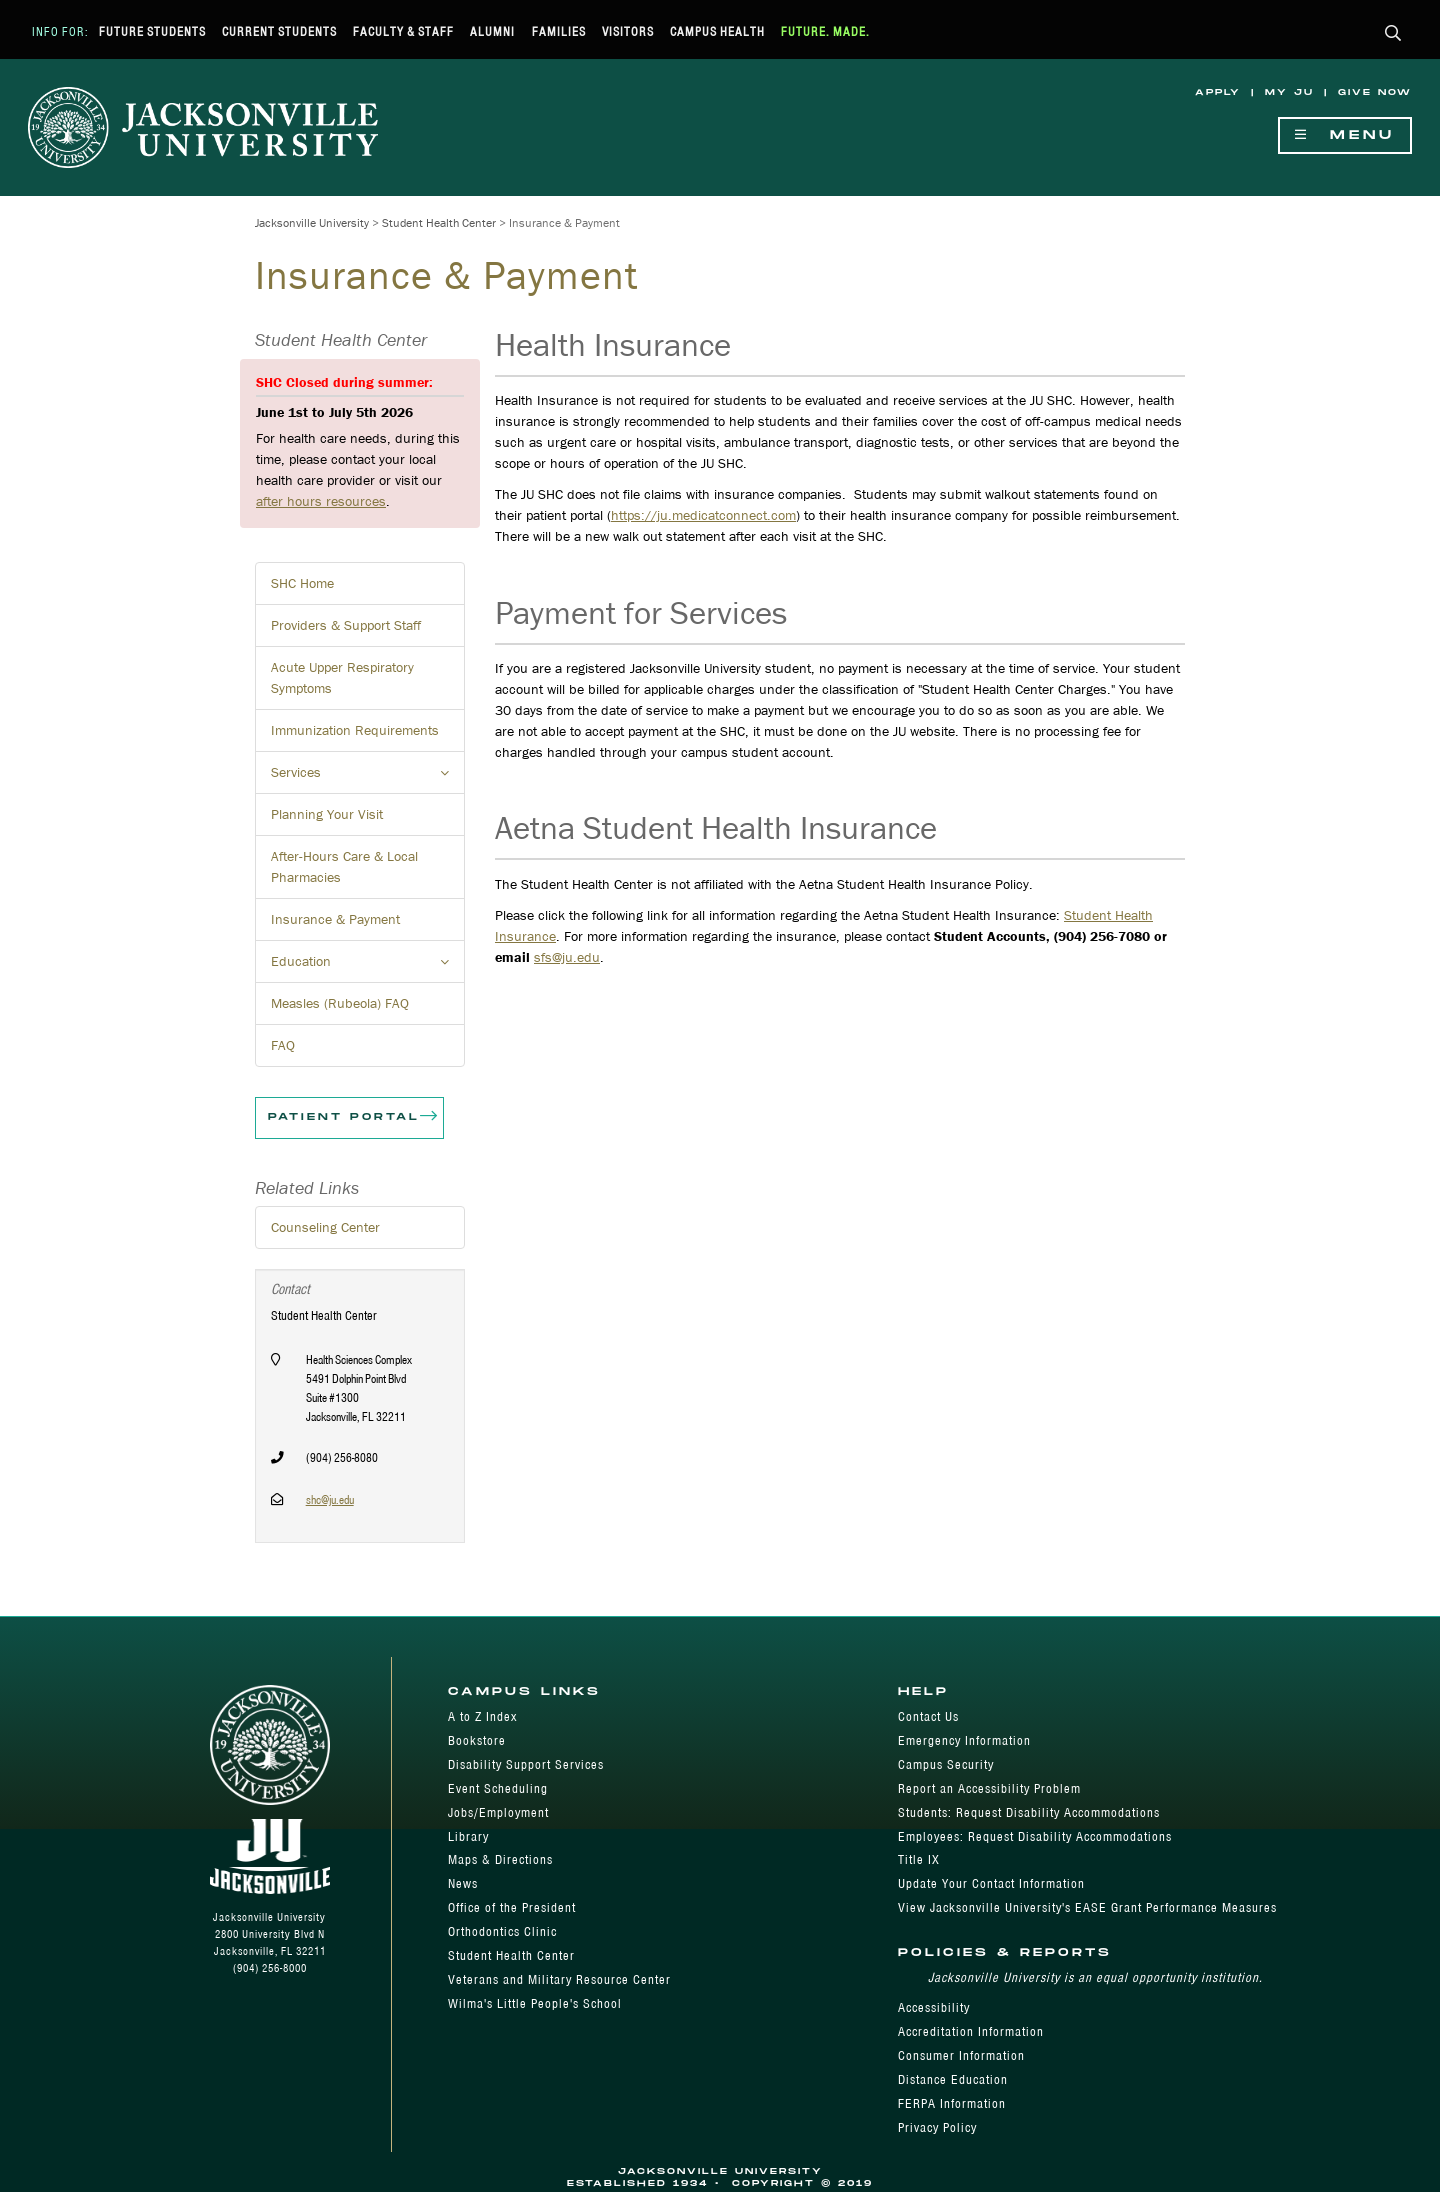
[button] (1393, 34)
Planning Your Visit (327, 814)
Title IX (919, 1859)
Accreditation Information (971, 2031)
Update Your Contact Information (991, 1883)
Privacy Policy (937, 2127)
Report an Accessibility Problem (989, 1788)
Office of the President (512, 1907)
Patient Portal (354, 1118)
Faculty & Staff (403, 31)
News (463, 1883)
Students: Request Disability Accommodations (1029, 1812)
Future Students (152, 31)
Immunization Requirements (355, 730)
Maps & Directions (500, 1859)
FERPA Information (952, 2103)
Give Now (1375, 92)
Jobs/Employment (498, 1812)
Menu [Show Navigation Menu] (1345, 135)
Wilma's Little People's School (535, 2003)
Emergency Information (964, 1740)
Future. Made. (825, 31)
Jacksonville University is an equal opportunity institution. (1095, 1977)
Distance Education (953, 2079)
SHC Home (302, 583)
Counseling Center (325, 1227)
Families (559, 31)
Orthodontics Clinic (502, 1931)
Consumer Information (961, 2055)
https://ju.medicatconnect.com (703, 515)
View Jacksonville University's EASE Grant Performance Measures (1087, 1907)
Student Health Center (439, 222)
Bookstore (477, 1740)
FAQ (283, 1045)
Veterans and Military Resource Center (559, 1979)
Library (468, 1836)
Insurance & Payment (335, 919)
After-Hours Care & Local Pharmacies (344, 866)
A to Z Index (482, 1716)
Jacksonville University (312, 222)
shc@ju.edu (330, 1499)
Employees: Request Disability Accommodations (1035, 1836)
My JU (1289, 92)
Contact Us (928, 1716)
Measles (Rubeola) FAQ (340, 1003)
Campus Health (717, 31)
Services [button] (368, 778)
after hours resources (321, 501)
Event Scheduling (498, 1788)
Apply (1218, 92)
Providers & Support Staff (346, 625)
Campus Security (946, 1764)
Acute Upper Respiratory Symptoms (342, 677)
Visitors (628, 31)
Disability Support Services (526, 1764)
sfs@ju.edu (567, 957)
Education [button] (368, 967)
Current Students (279, 31)
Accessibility (934, 2007)
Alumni (492, 31)
